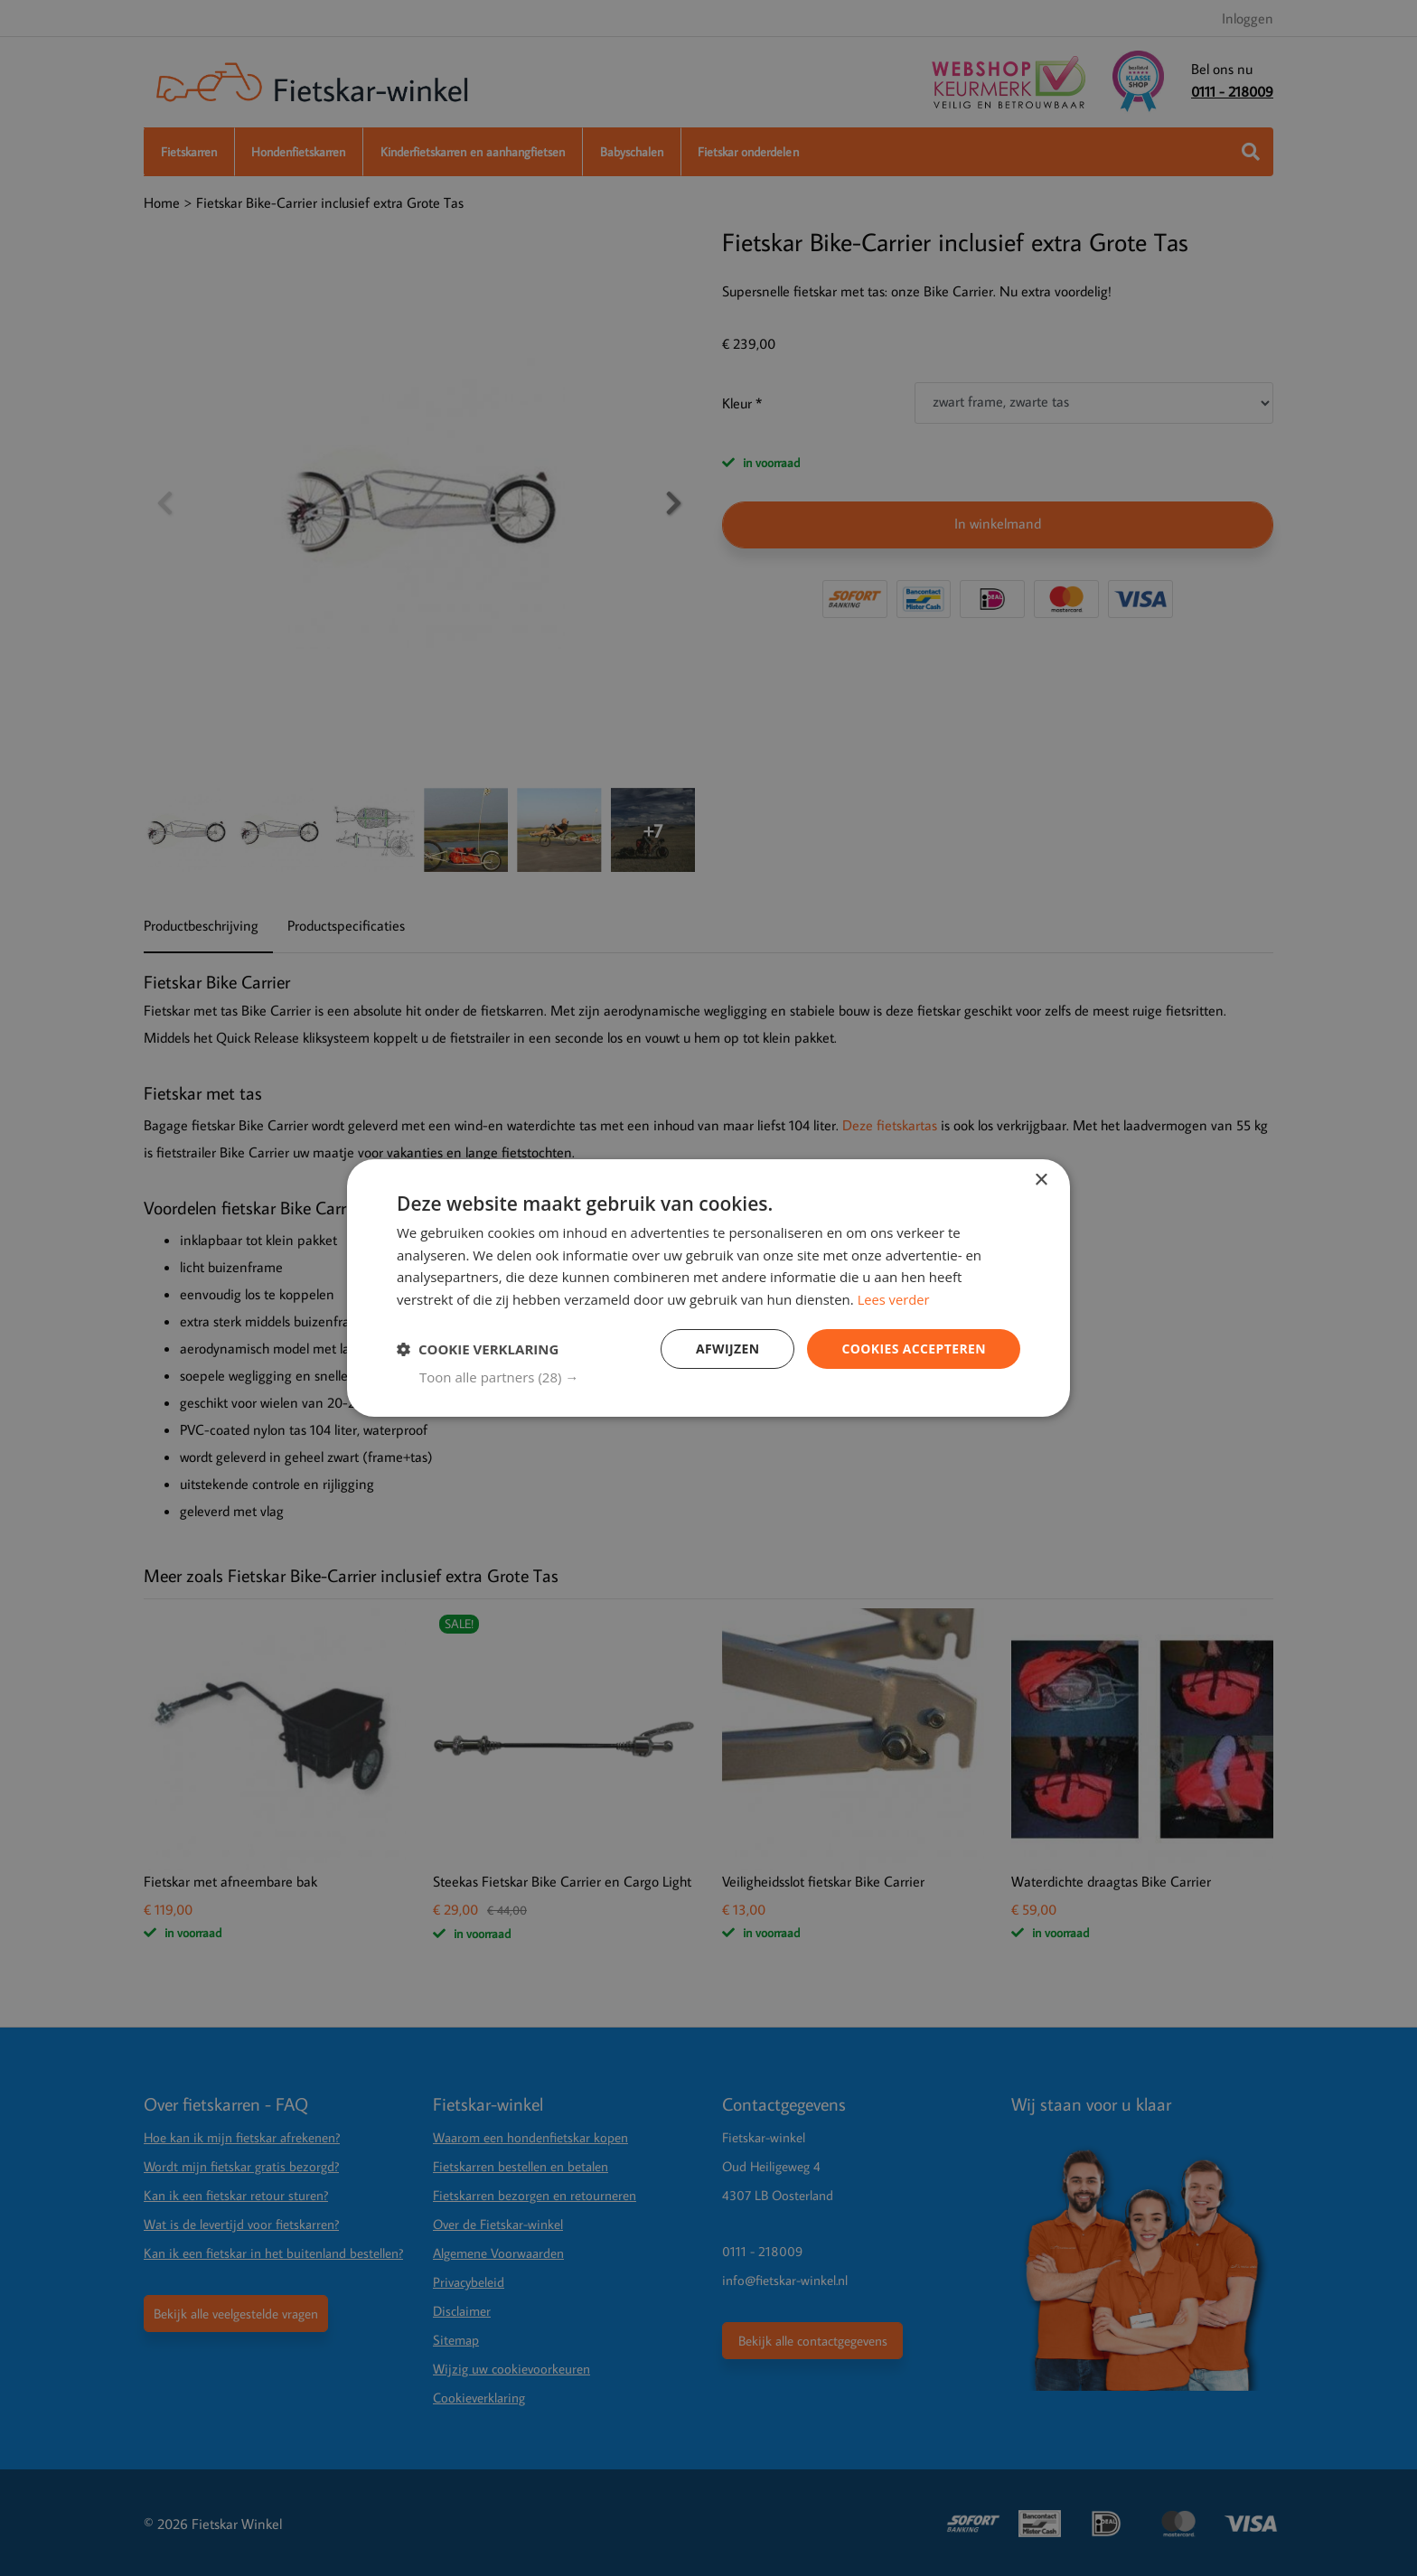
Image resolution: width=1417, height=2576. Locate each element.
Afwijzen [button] (727, 1348)
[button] (719, 1378)
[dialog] (708, 1287)
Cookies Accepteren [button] (913, 1348)
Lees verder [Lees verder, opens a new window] (895, 1299)
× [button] (1040, 1179)
